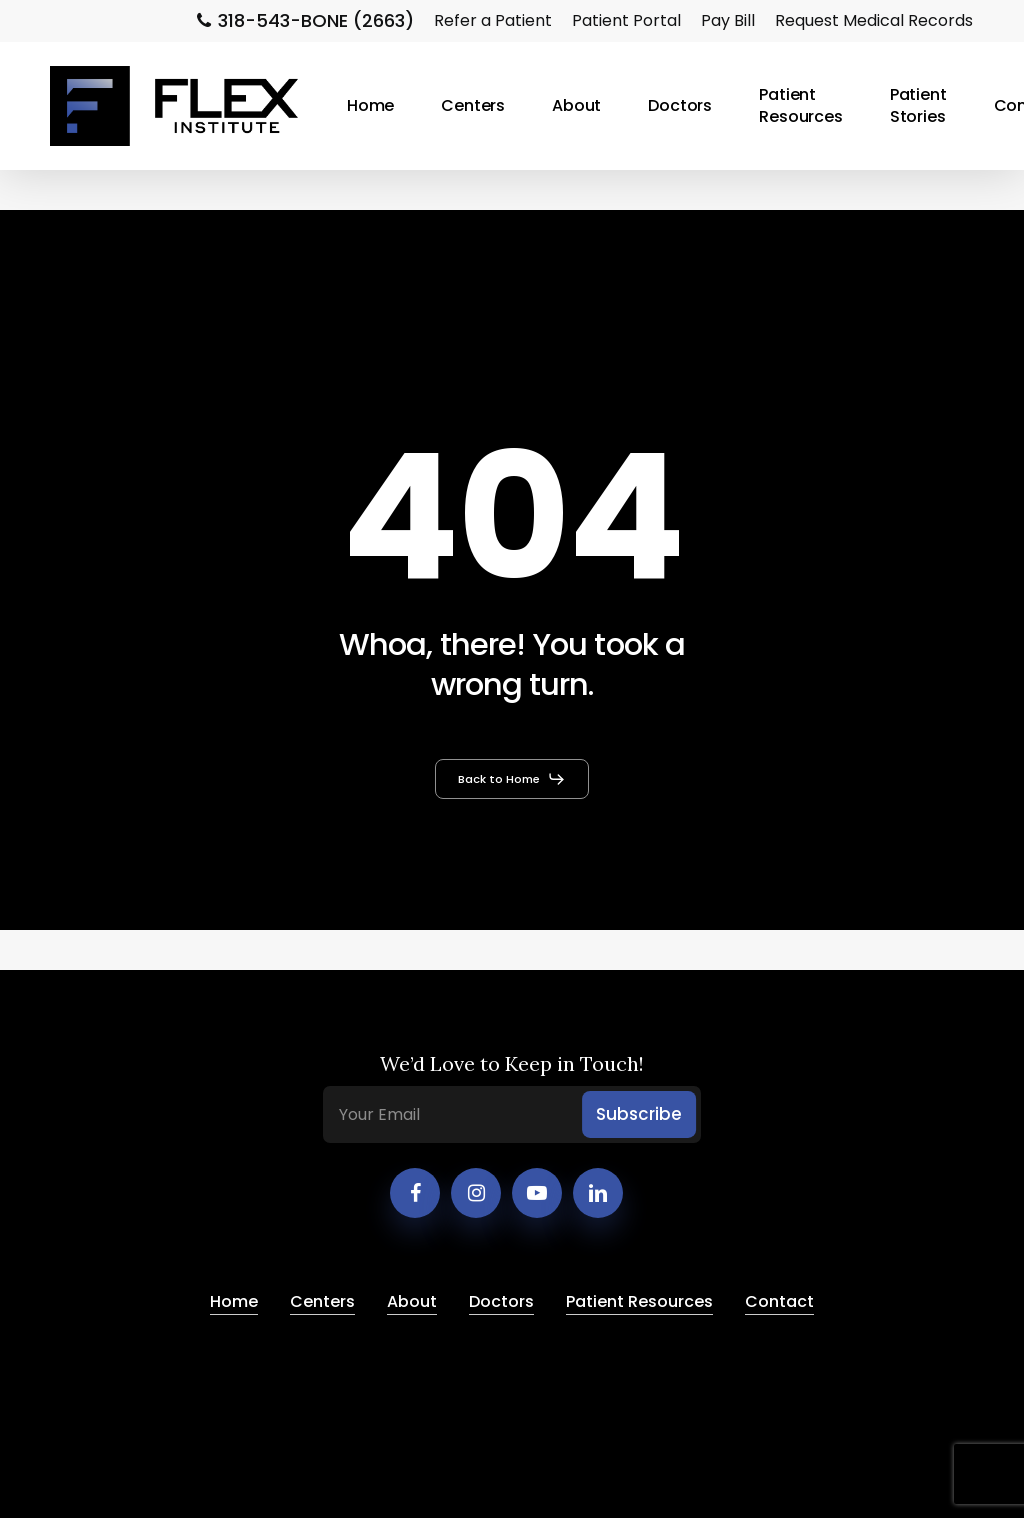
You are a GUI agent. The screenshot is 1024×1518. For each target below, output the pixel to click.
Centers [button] (322, 1301)
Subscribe (639, 1114)
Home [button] (234, 1301)
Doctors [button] (501, 1301)
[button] (512, 779)
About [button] (412, 1301)
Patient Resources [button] (639, 1301)
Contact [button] (779, 1301)
